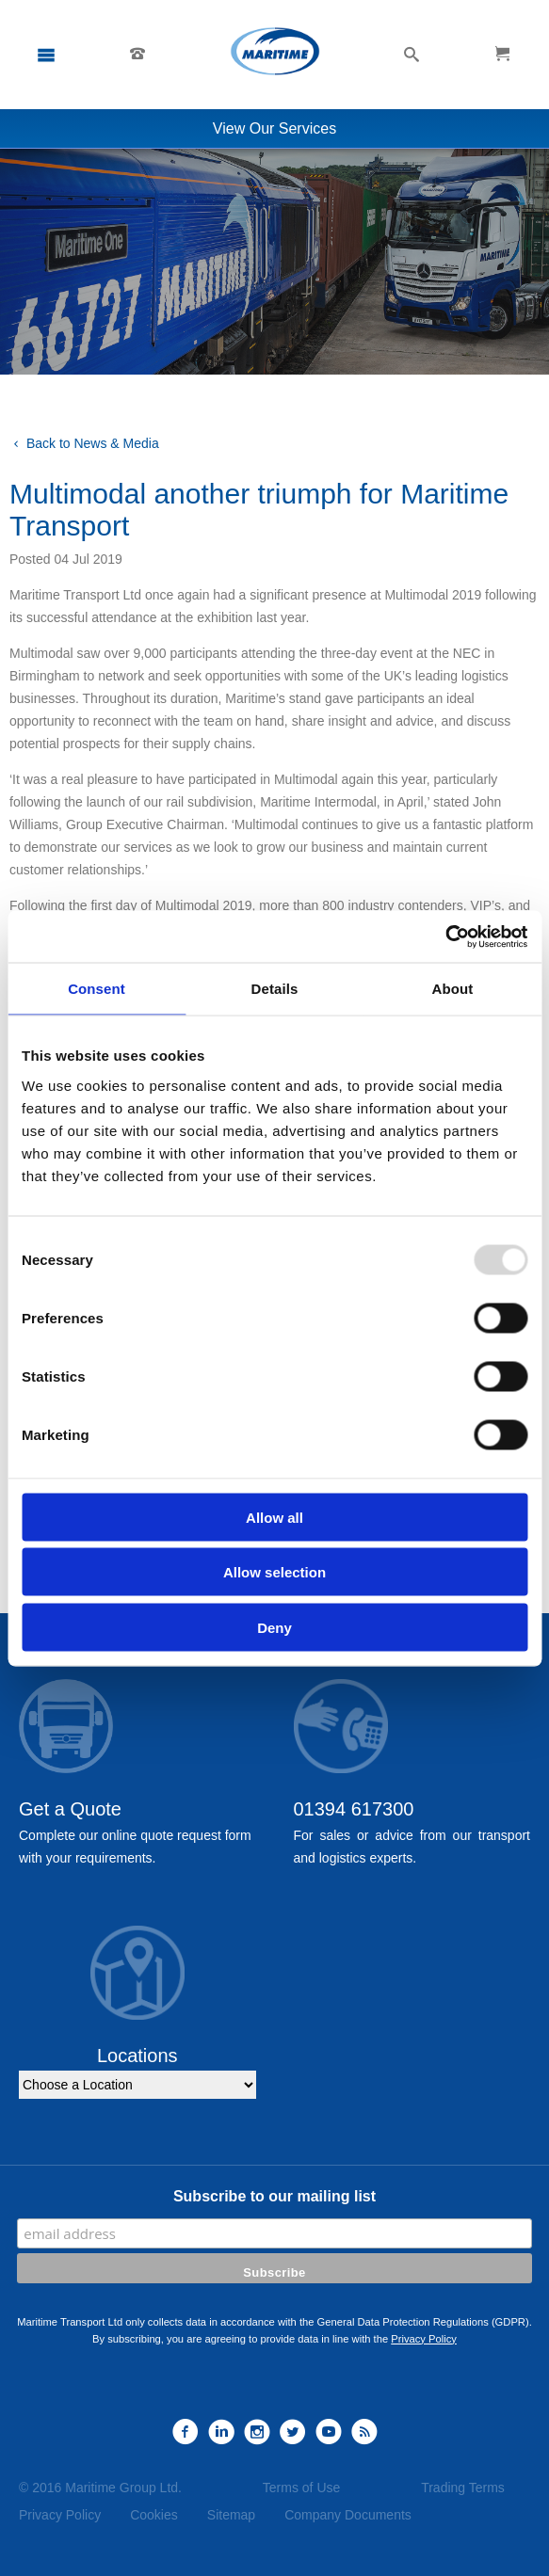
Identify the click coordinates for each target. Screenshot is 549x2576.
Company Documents (348, 2514)
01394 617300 (354, 1809)
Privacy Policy (424, 2338)
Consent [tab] (96, 989)
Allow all (274, 1517)
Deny (274, 1627)
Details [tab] (275, 989)
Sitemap (231, 2514)
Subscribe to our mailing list (274, 2196)
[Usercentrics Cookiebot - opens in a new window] (445, 936)
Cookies (154, 2514)
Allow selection (274, 1572)
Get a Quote (70, 1809)
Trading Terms (463, 2487)
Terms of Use (301, 2487)
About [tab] (453, 989)
